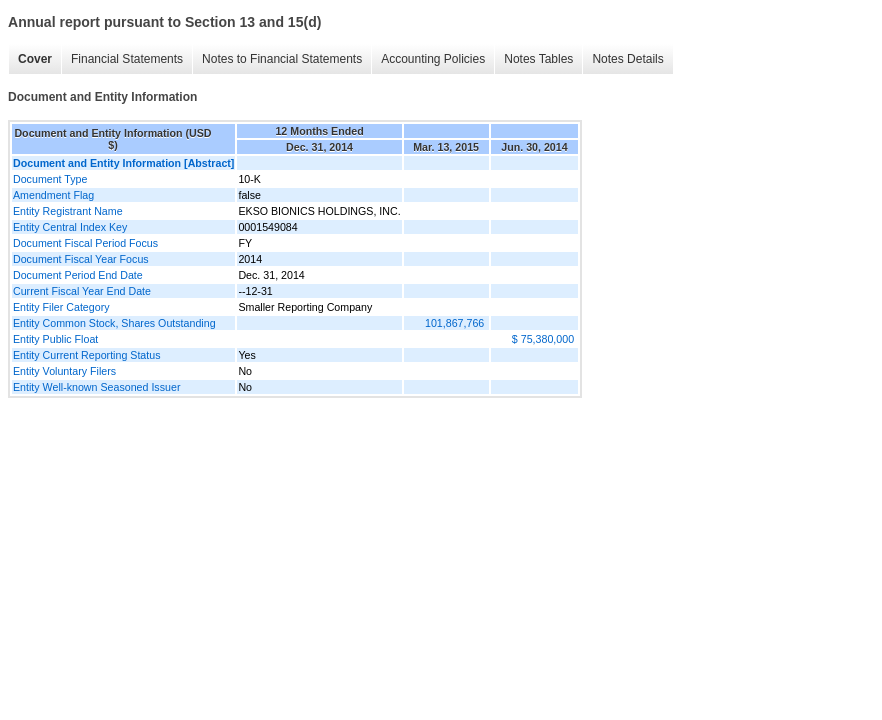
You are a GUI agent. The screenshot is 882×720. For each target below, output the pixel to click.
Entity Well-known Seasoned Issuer (96, 387)
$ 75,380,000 (543, 339)
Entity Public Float (55, 339)
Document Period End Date (78, 275)
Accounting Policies (433, 59)
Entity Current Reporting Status (86, 355)
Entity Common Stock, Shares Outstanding (114, 323)
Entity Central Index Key (70, 227)
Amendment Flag (53, 195)
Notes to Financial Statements (282, 59)
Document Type (50, 179)
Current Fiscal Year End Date (82, 291)
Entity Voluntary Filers (64, 371)
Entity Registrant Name (68, 211)
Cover (35, 59)
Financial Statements (127, 59)
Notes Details (627, 59)
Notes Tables (538, 59)
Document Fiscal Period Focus (85, 243)
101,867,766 (454, 323)
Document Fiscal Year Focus (81, 259)
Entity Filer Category (61, 307)
